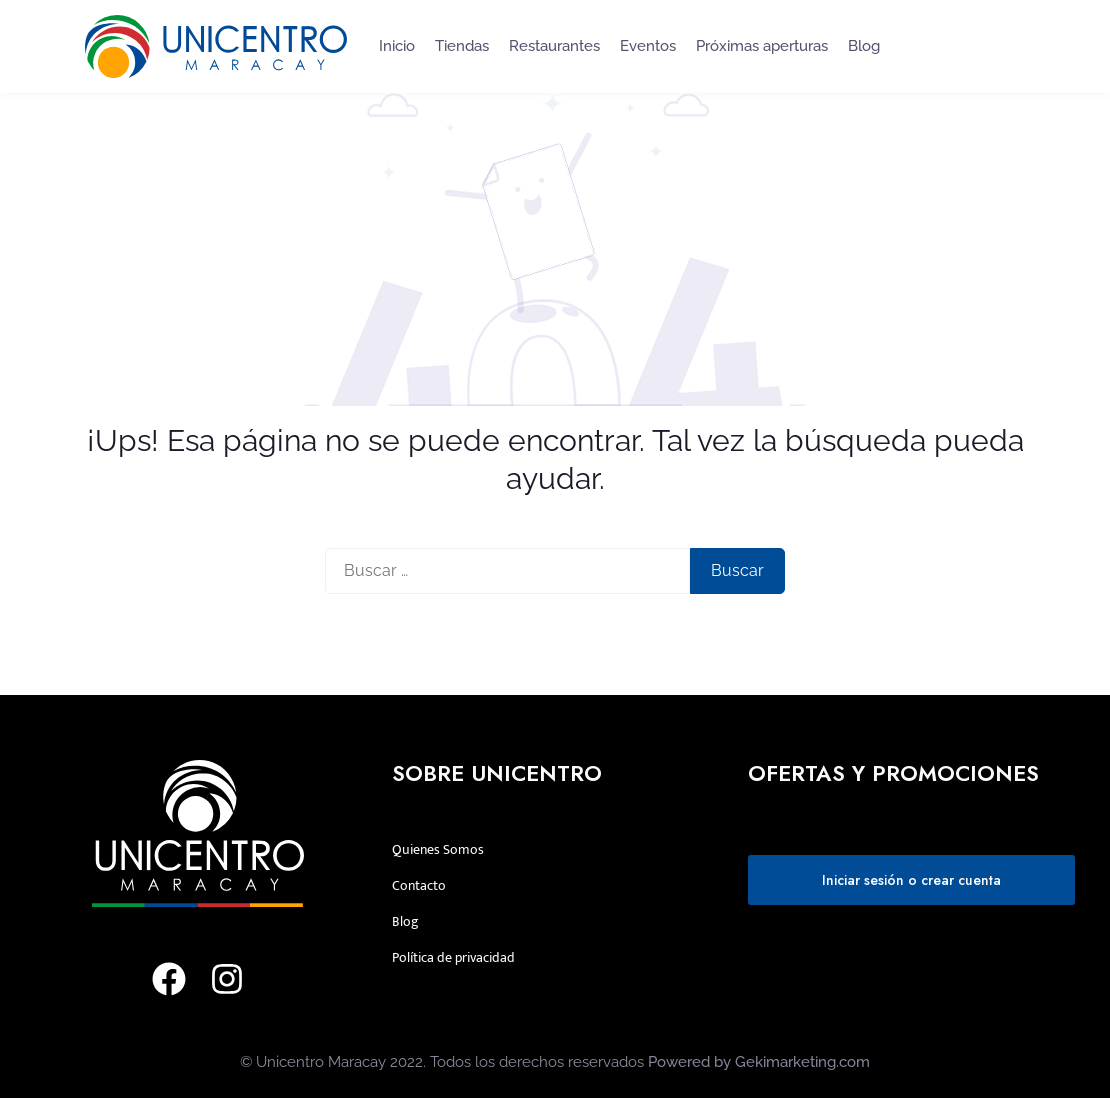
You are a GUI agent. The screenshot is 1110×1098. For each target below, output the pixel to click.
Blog (864, 46)
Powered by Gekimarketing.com (759, 1062)
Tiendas (462, 46)
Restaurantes (554, 46)
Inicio (397, 46)
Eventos (648, 46)
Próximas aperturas (762, 46)
